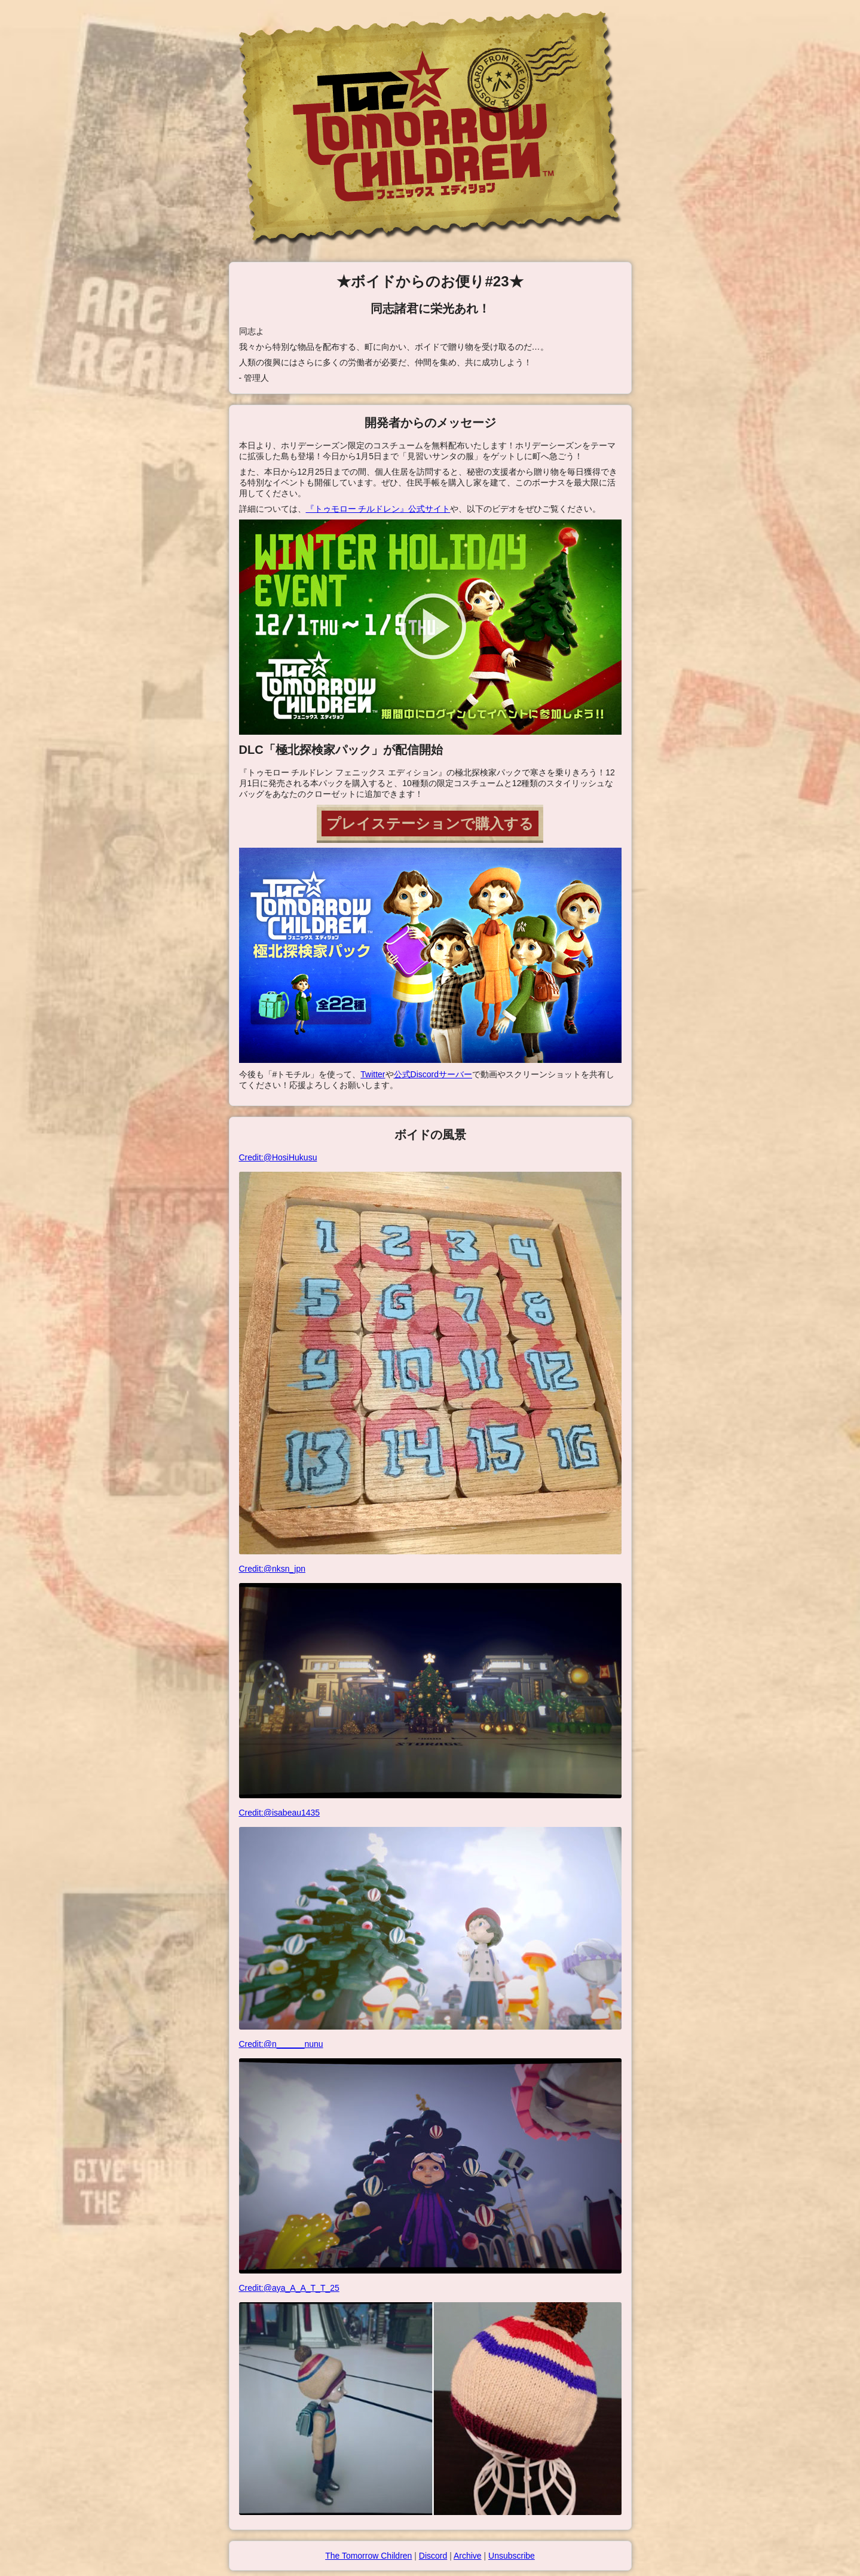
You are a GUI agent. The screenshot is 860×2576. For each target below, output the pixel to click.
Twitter (372, 1074)
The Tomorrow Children (368, 2555)
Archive (468, 2555)
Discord (433, 2555)
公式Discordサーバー (433, 1074)
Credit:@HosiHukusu (430, 1353)
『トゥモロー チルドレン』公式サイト (378, 509)
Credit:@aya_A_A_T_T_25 (430, 2399)
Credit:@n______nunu (430, 2156)
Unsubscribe (511, 2555)
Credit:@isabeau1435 (430, 1919)
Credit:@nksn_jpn (430, 1681)
